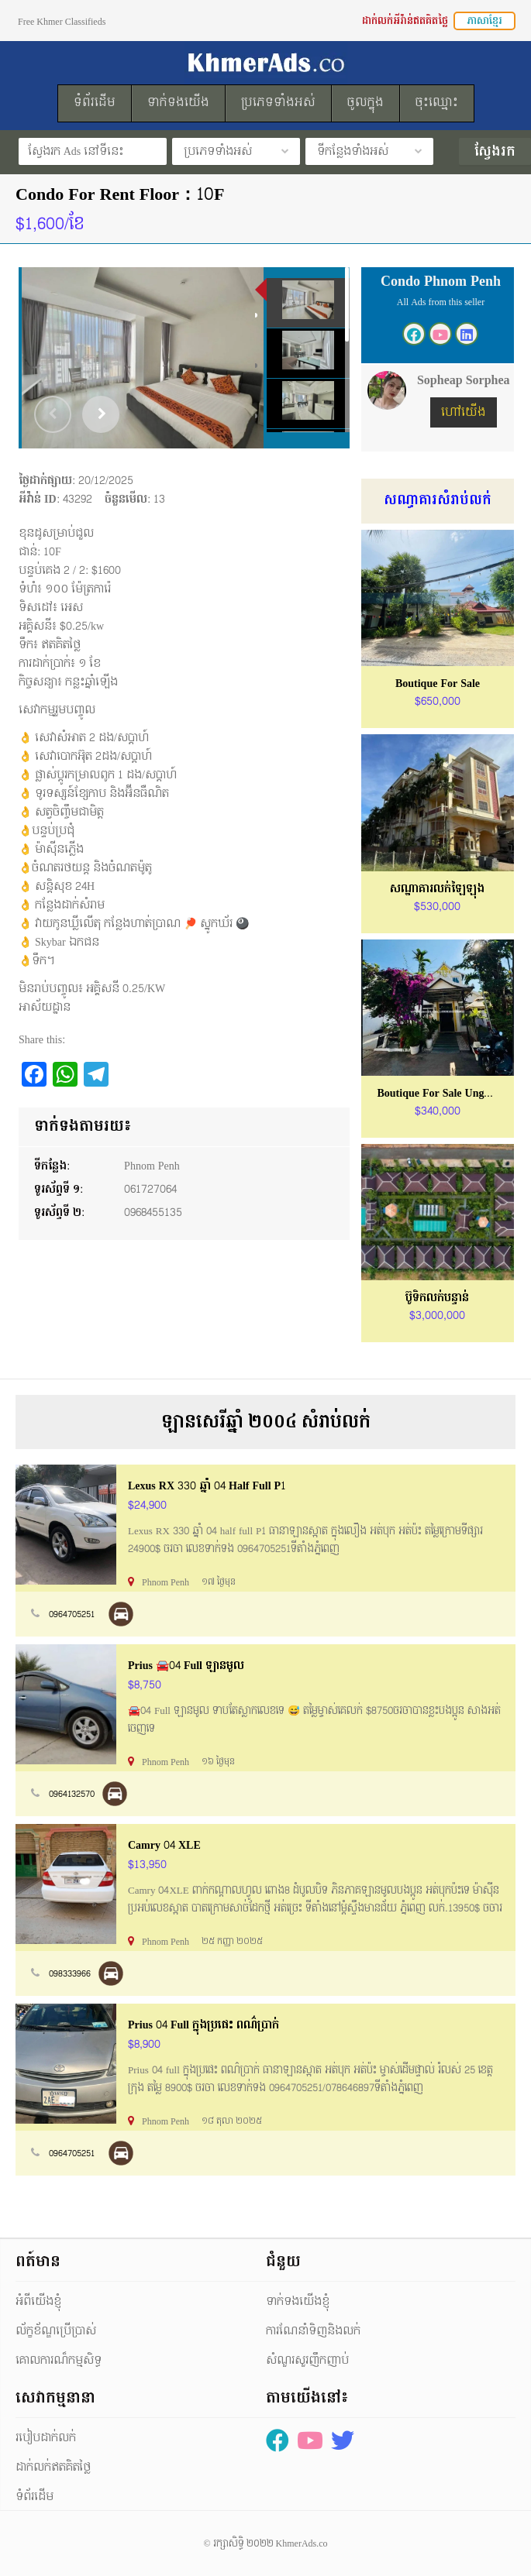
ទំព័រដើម (34, 2496)
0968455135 (153, 1212)
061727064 (150, 1189)
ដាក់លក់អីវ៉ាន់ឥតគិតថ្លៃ (405, 20)
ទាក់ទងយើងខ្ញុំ (297, 2301)
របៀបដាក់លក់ (46, 2437)
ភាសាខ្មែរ (484, 20)
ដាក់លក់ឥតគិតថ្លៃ (53, 2467)
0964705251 (72, 1614)
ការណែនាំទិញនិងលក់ (313, 2331)
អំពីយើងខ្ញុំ (38, 2301)
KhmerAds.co (302, 2543)
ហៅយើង (463, 412)
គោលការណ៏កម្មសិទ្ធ (59, 2360)
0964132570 (72, 1794)
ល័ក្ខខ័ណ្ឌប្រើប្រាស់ (56, 2331)
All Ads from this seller (440, 302)
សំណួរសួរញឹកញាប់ (307, 2360)
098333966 (70, 1973)
